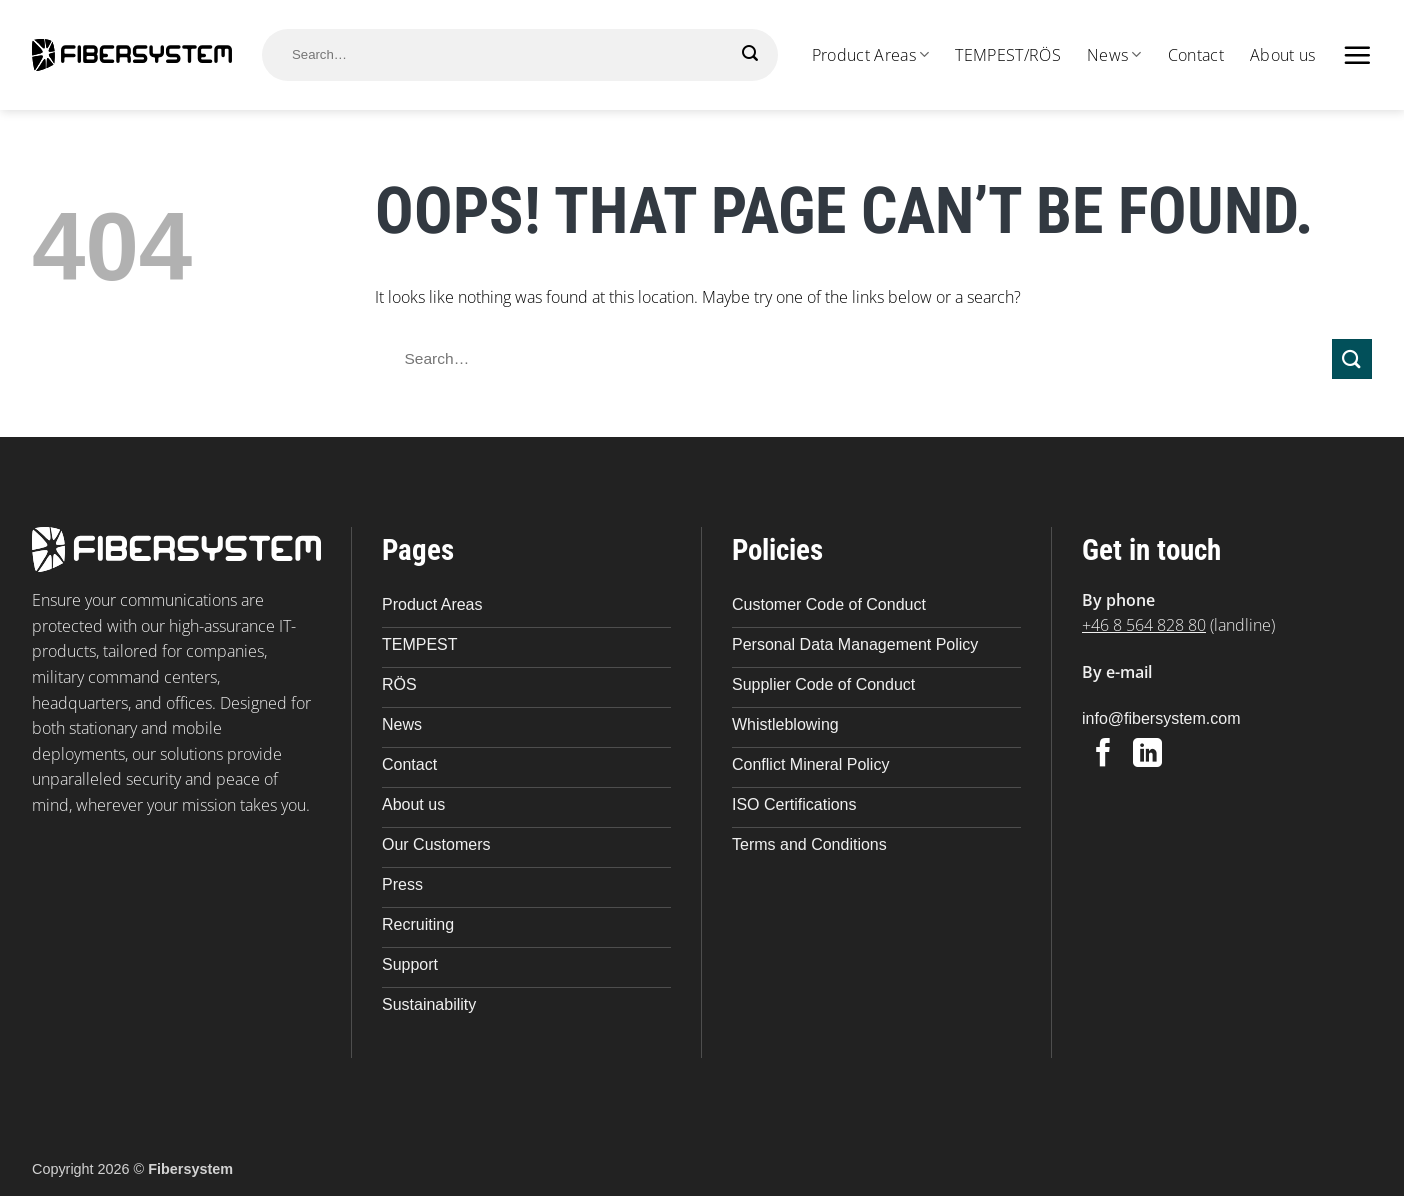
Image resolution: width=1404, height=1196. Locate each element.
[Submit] (750, 53)
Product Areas (871, 55)
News (1114, 55)
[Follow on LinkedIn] (1147, 755)
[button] (1357, 55)
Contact (1196, 55)
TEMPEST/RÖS (1008, 55)
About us (1283, 55)
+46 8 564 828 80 (1144, 625)
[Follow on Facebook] (1103, 755)
